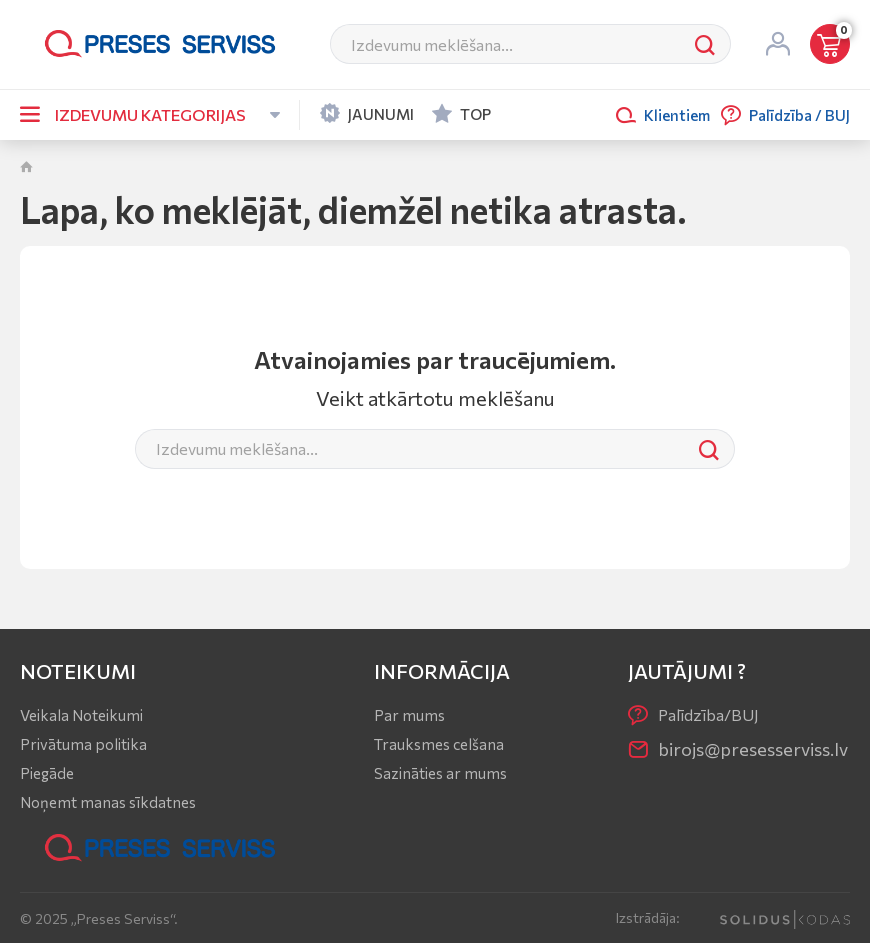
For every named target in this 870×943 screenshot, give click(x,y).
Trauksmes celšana (439, 744)
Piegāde (47, 773)
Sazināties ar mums (440, 773)
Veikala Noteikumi (81, 715)
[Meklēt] (505, 44)
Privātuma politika (83, 744)
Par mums (409, 715)
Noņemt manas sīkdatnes (108, 802)
